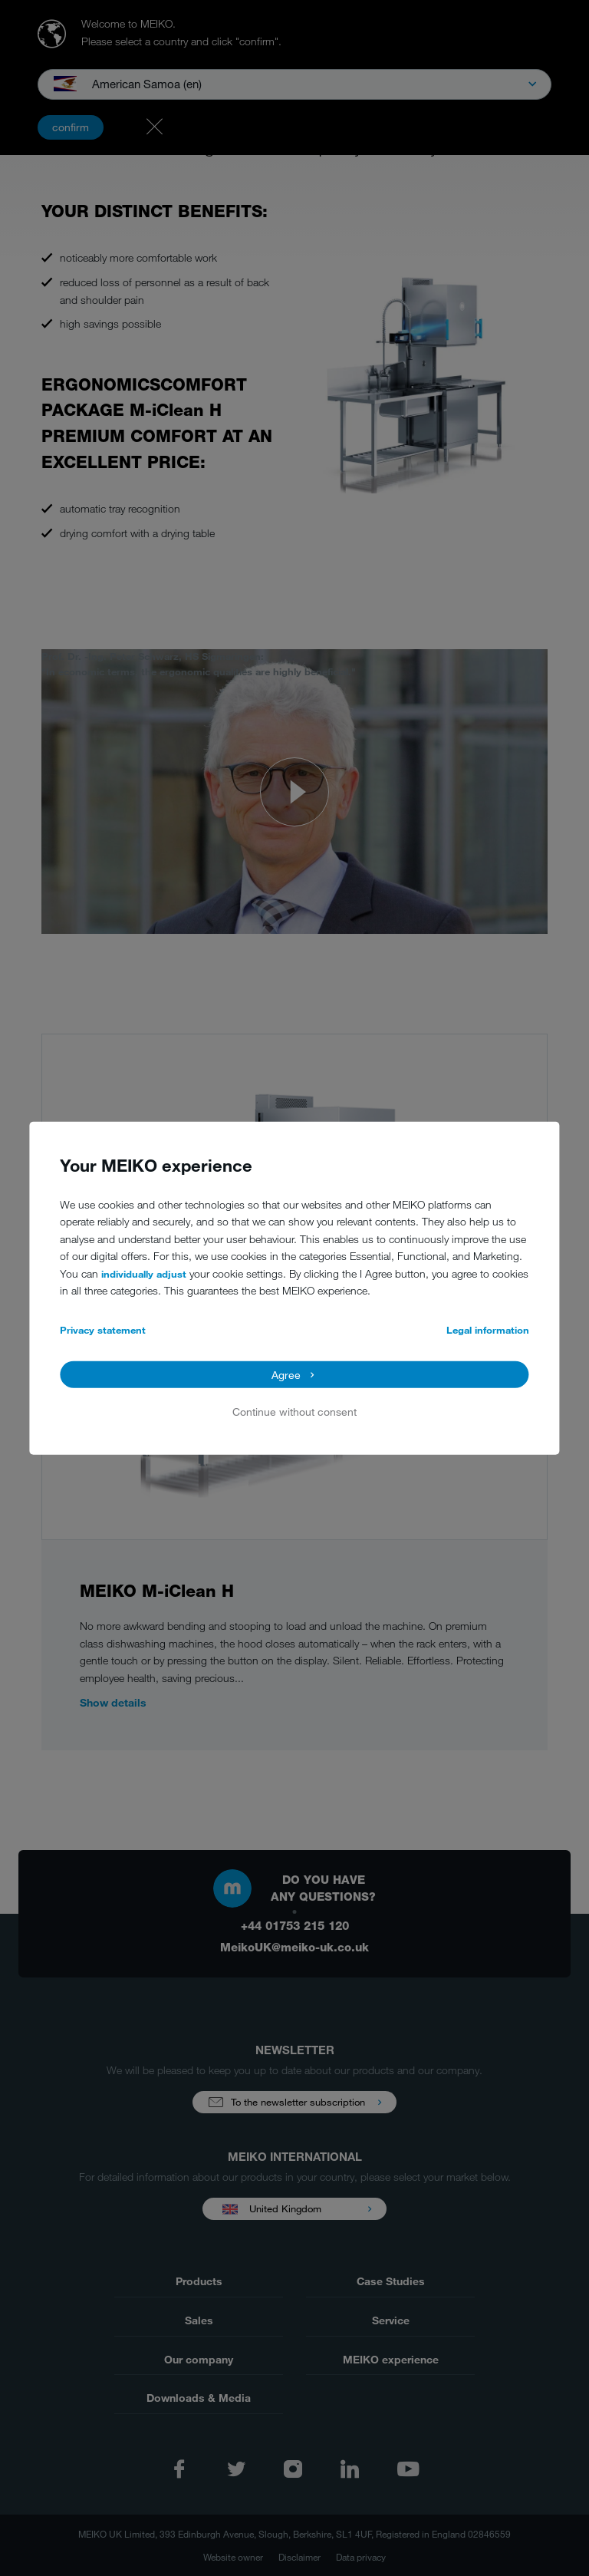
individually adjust (143, 1274)
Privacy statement (103, 1330)
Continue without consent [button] (294, 1411)
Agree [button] (286, 1373)
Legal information (487, 1330)
